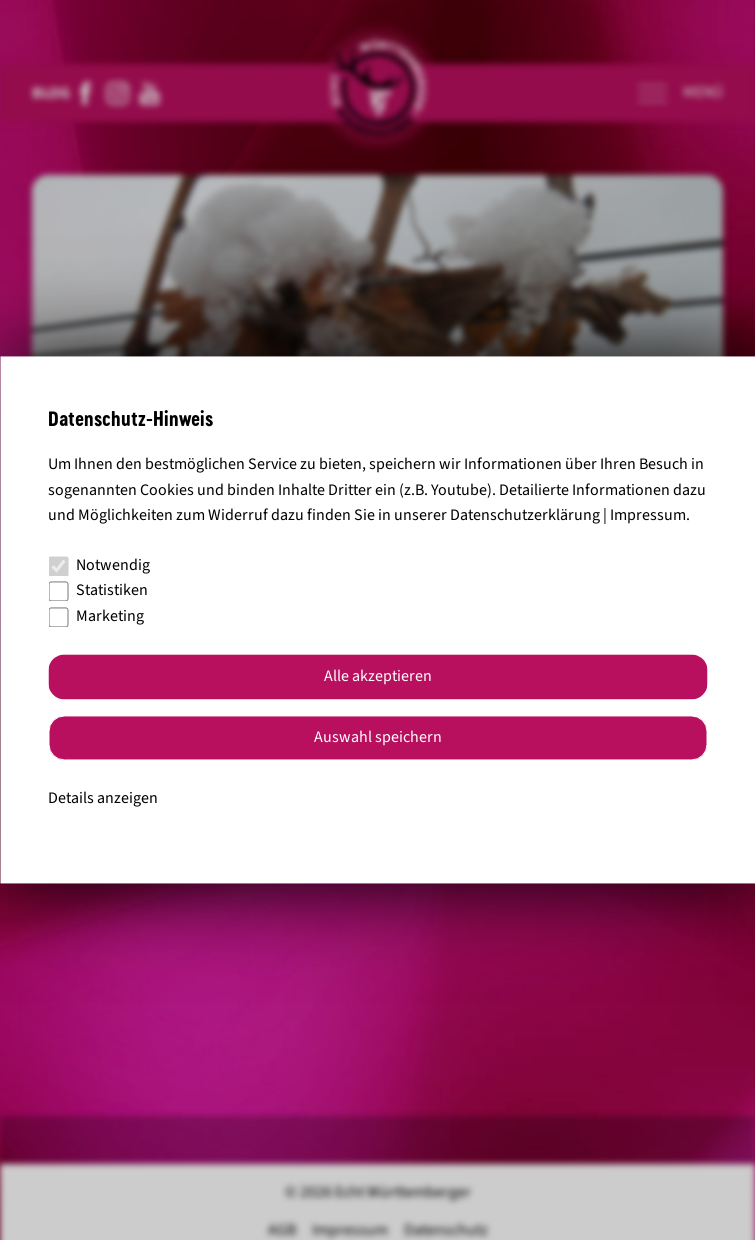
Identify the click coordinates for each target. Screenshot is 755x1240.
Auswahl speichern (378, 738)
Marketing (96, 616)
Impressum (648, 516)
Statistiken (98, 591)
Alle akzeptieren (378, 677)
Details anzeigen (103, 798)
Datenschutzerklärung (525, 516)
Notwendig (99, 565)
